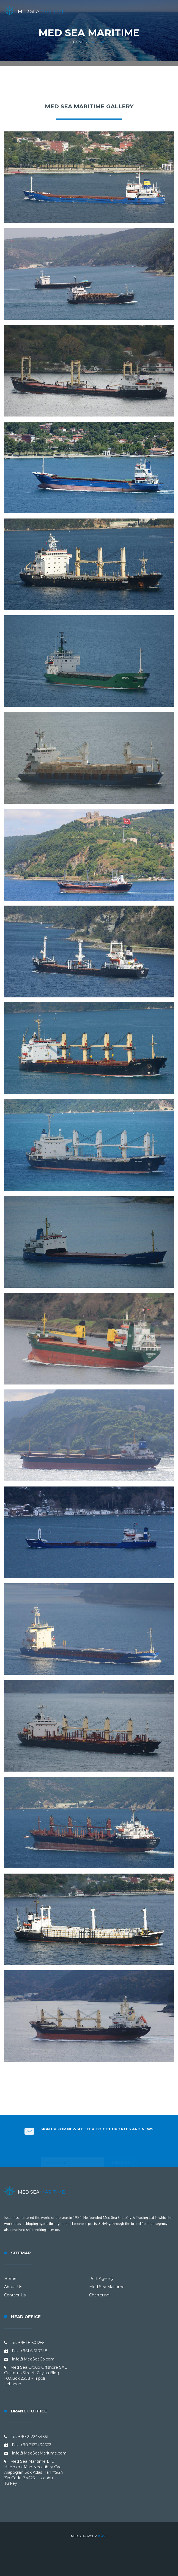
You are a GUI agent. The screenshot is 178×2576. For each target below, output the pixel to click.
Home (78, 42)
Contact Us (15, 2295)
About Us (13, 2286)
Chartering (99, 2295)
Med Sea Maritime (107, 2286)
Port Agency (101, 2278)
